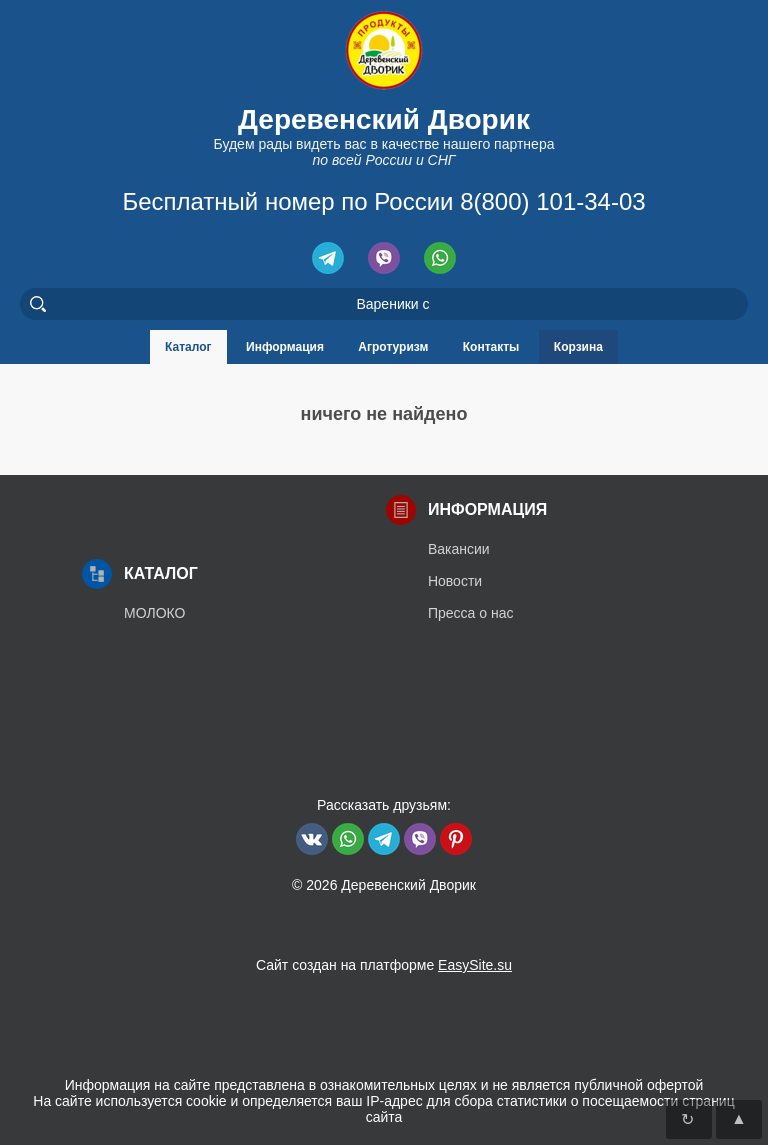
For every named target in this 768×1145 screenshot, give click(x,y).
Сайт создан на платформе (384, 965)
